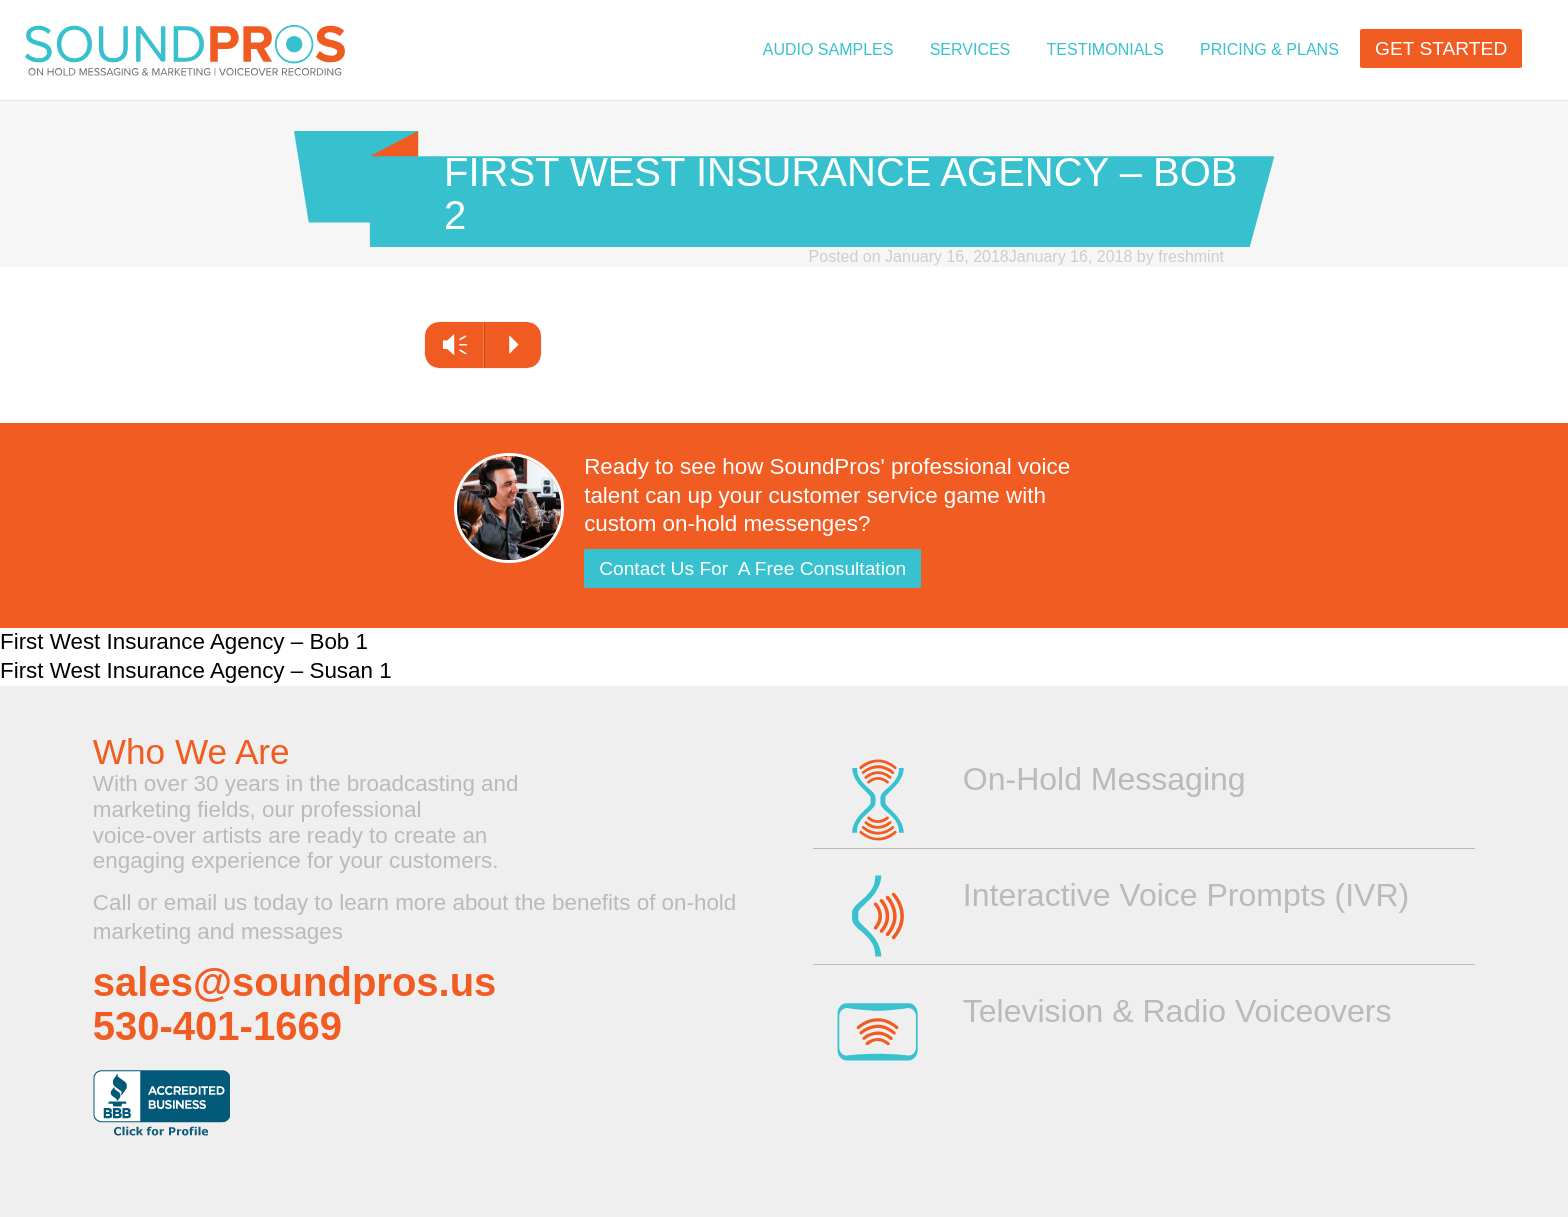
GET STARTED (1441, 48)
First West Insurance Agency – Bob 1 (184, 641)
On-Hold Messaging (1104, 779)
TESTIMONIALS (1105, 49)
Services (970, 49)
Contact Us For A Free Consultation (752, 568)
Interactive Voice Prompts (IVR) (1186, 895)
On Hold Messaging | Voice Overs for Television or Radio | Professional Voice (185, 52)
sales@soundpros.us (295, 982)
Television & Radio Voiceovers (1177, 1011)
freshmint (1191, 256)
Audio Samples (828, 49)
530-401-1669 (217, 1026)
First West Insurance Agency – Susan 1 (196, 670)
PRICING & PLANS (1269, 49)
